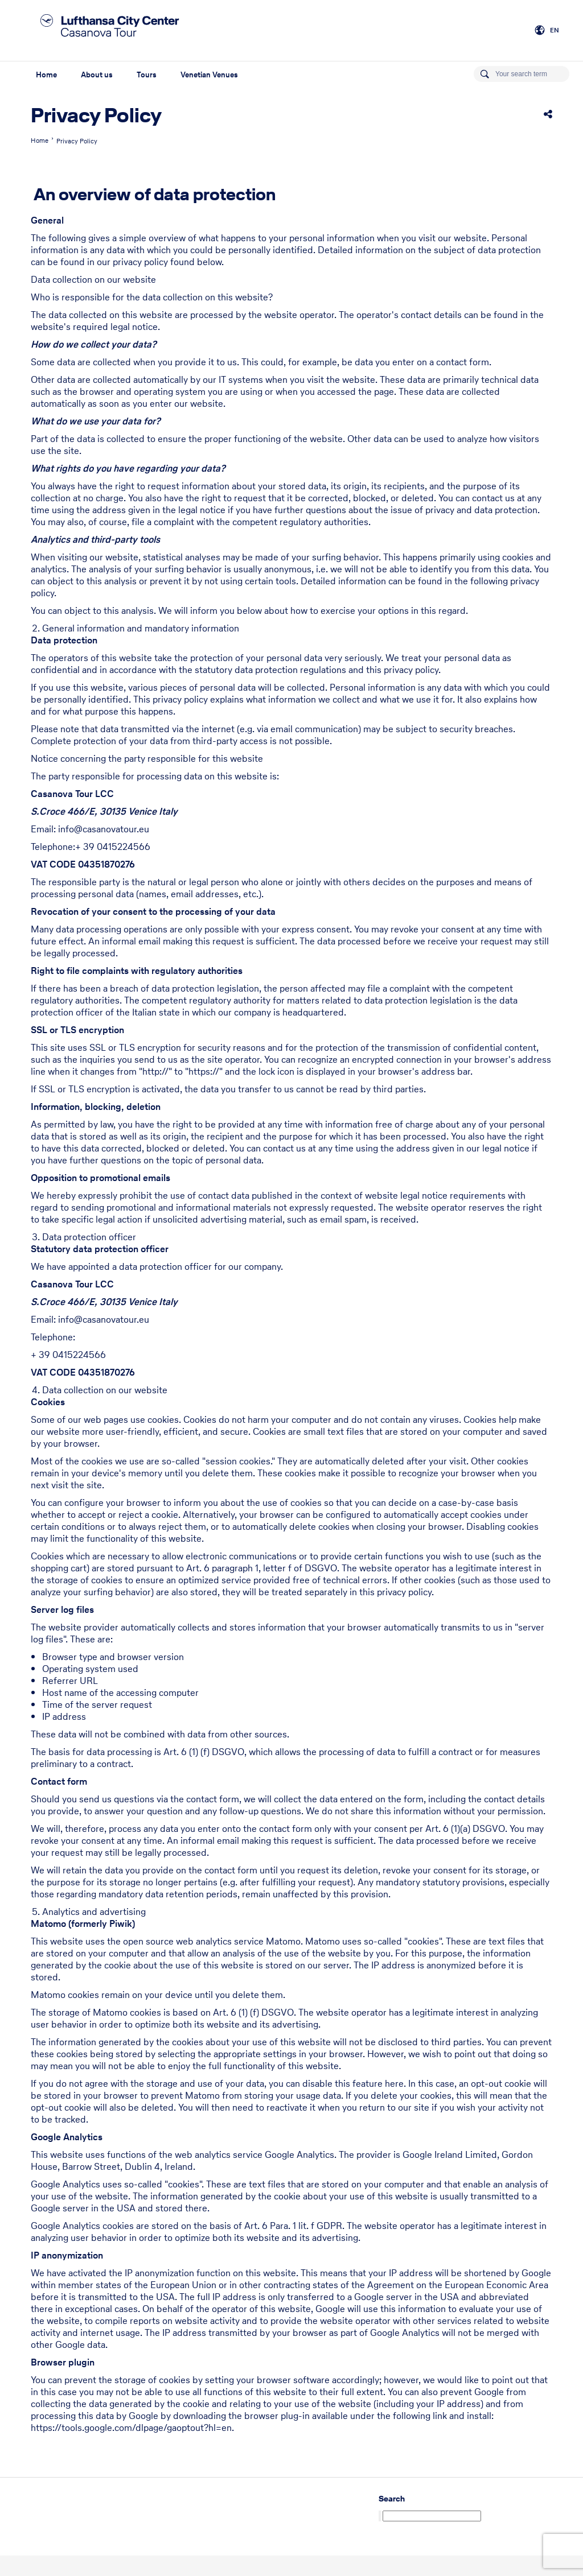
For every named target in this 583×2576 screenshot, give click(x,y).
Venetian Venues (209, 74)
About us (97, 74)
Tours (147, 74)
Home (46, 74)
